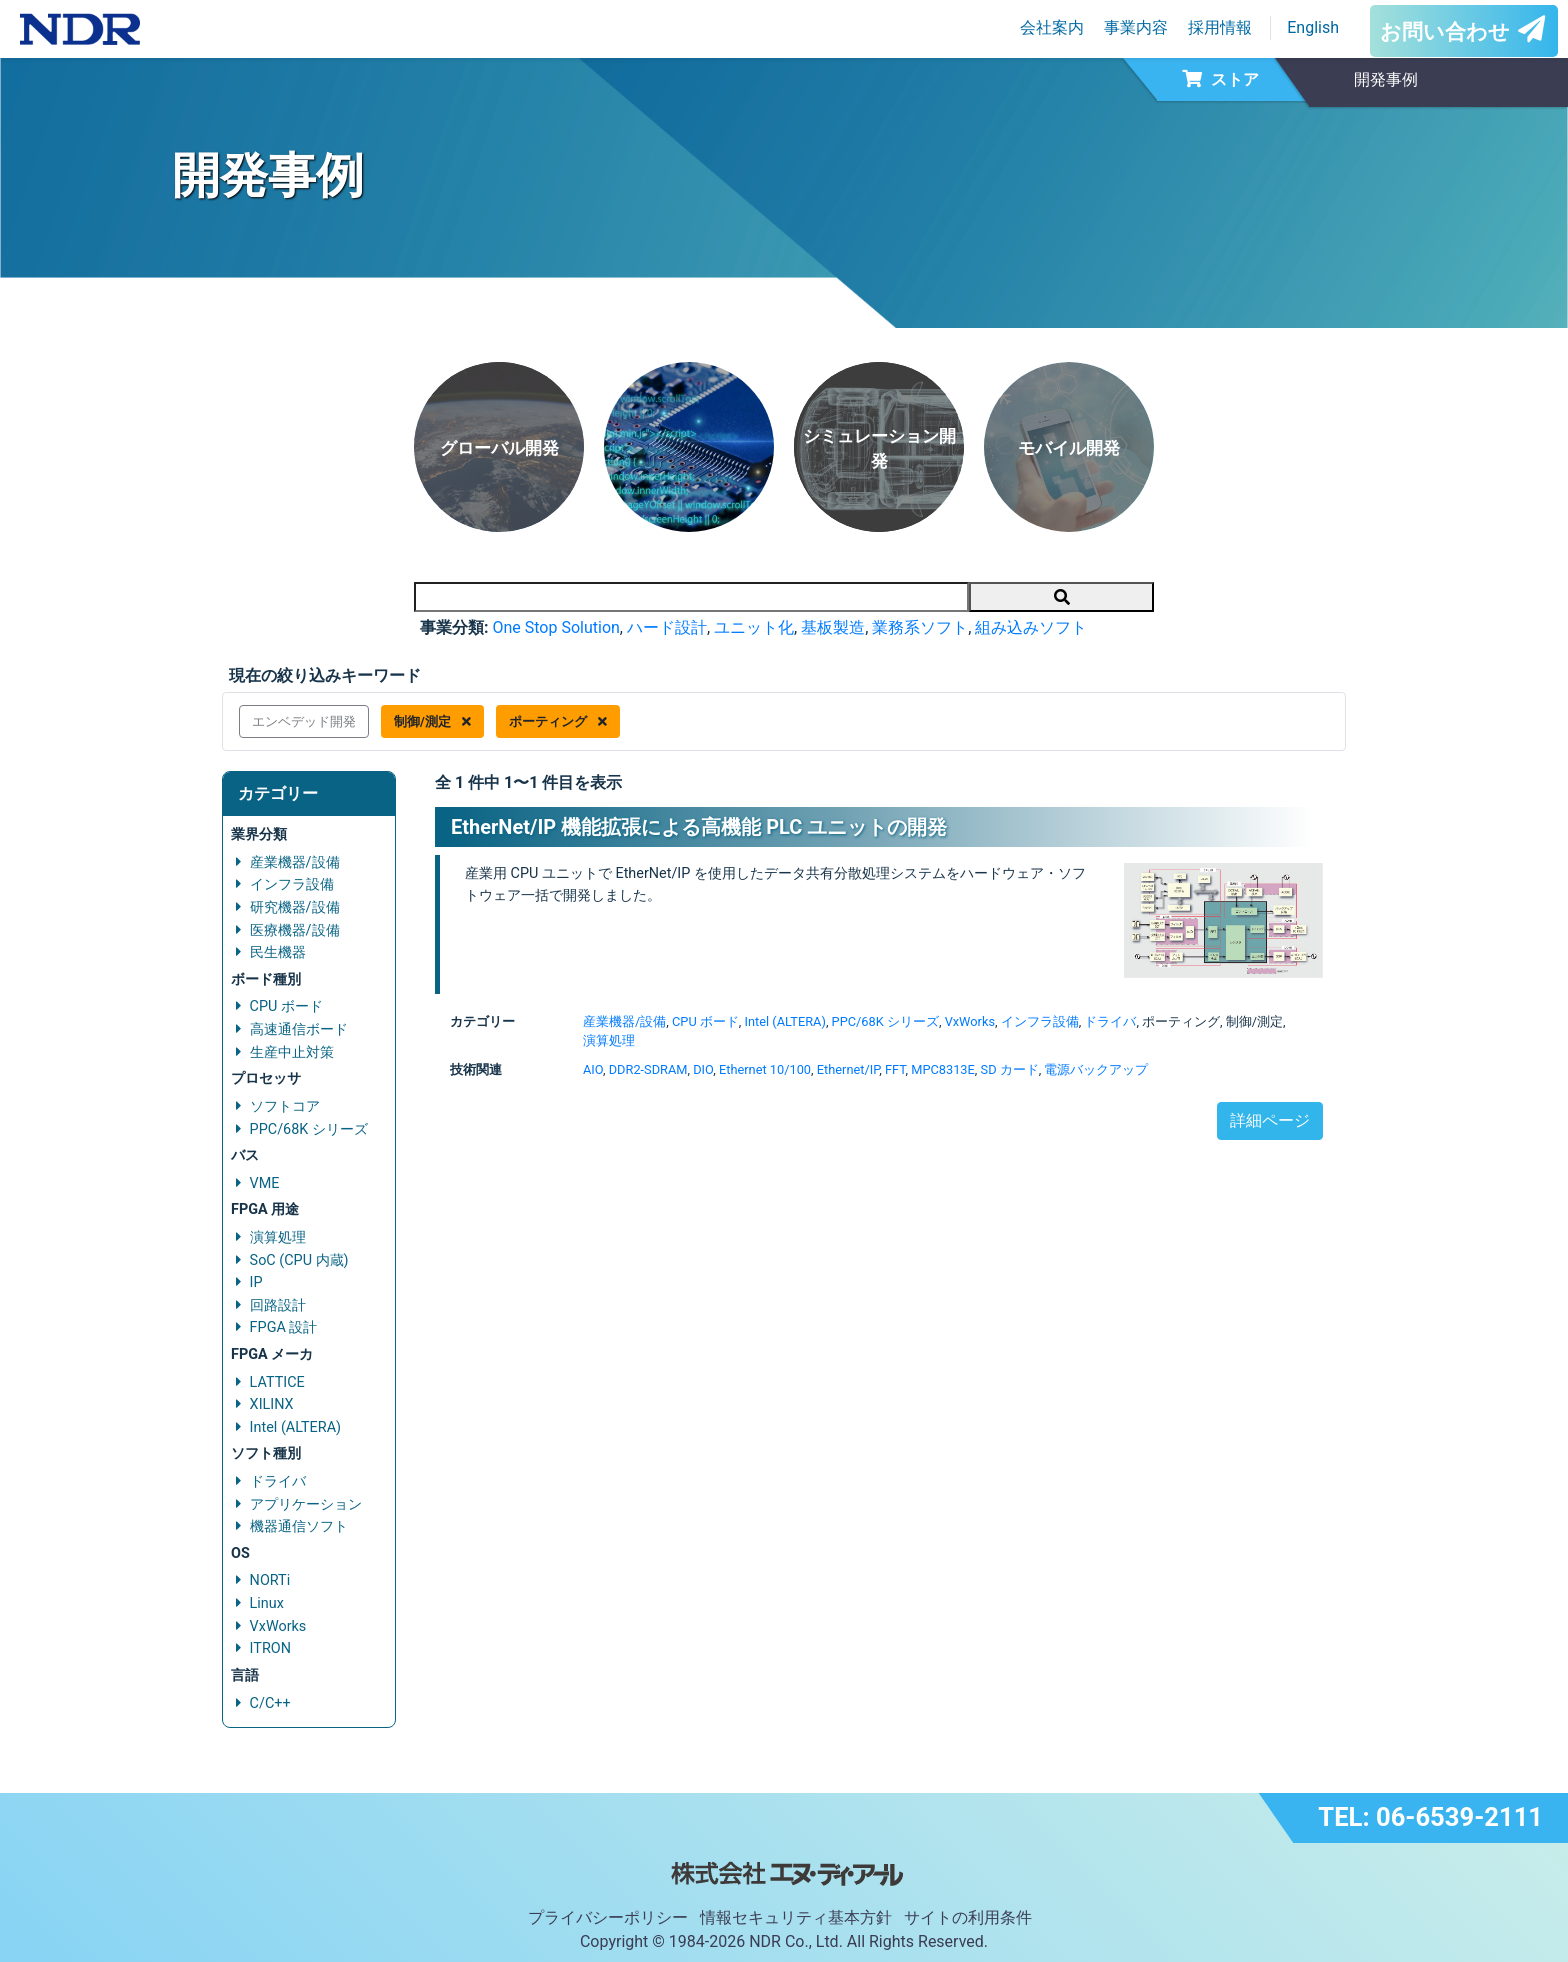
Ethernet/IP (848, 1069)
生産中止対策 (292, 1052)
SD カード (1010, 1069)
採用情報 (1220, 27)
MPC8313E (943, 1069)
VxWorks (278, 1626)
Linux (267, 1603)
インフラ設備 (292, 884)
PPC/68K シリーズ (309, 1129)
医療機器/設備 (295, 930)
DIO (703, 1069)
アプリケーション (306, 1504)
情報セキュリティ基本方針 (796, 1917)
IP (256, 1282)
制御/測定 (432, 721)
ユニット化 (754, 627)
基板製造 (833, 627)
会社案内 (1052, 27)
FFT (895, 1069)
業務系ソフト (920, 627)
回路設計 (278, 1305)
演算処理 (278, 1237)
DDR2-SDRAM (648, 1069)
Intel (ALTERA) (295, 1427)
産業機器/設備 (295, 862)
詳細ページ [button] (1270, 1120)
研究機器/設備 (295, 907)
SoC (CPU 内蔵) (299, 1260)
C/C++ (270, 1703)
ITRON (270, 1648)
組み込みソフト (1031, 627)
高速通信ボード (299, 1029)
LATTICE (277, 1382)
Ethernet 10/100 (765, 1069)
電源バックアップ (1096, 1069)
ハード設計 (667, 627)
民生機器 (278, 952)
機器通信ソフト (299, 1526)
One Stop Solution (555, 627)
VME (265, 1183)
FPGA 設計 (284, 1327)
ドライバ (278, 1481)
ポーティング (558, 721)
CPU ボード (286, 1006)
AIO (593, 1069)
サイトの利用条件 (968, 1917)
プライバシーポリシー (608, 1917)
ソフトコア (285, 1106)
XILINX (272, 1404)
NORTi (270, 1580)
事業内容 (1136, 27)
